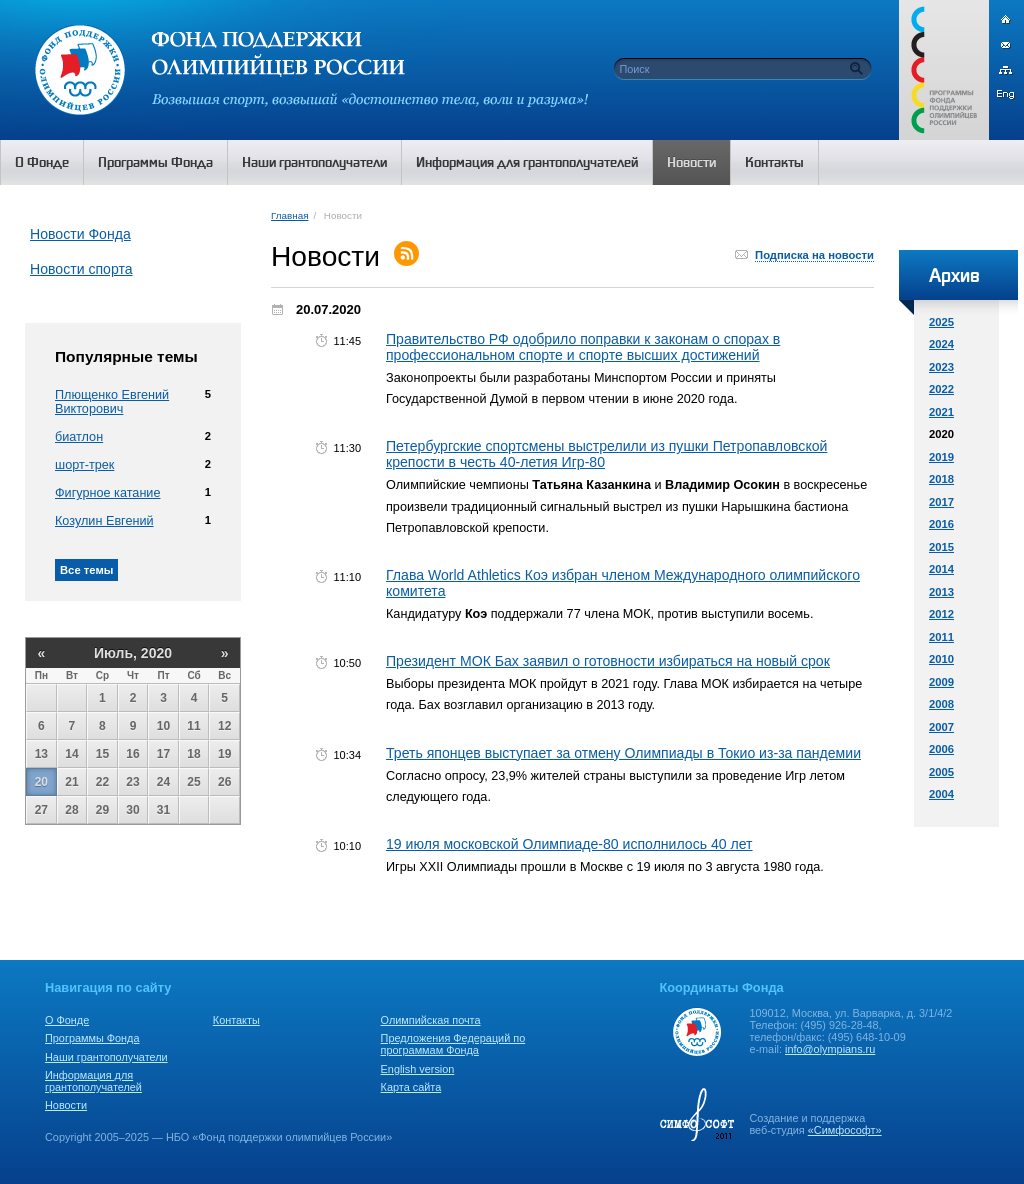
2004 (941, 794)
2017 (941, 502)
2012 (941, 614)
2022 (941, 389)
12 (224, 726)
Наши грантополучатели (106, 1057)
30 (132, 810)
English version (418, 1069)
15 (102, 754)
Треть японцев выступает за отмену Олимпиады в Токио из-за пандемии (623, 753)
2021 (941, 412)
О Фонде (67, 1020)
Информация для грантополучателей (93, 1081)
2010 (941, 659)
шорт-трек (84, 465)
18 (193, 754)
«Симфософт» (845, 1130)
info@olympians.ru (830, 1049)
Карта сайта (411, 1087)
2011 (941, 637)
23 (132, 782)
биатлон (79, 437)
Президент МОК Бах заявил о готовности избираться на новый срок (608, 661)
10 (163, 726)
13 (41, 754)
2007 (941, 727)
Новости (66, 1105)
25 (193, 782)
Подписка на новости (814, 255)
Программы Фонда (92, 1038)
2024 (941, 344)
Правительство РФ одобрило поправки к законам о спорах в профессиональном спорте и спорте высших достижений (583, 347)
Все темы (86, 570)
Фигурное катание (107, 493)
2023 (941, 367)
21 (71, 782)
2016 (941, 524)
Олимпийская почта (431, 1020)
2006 (941, 749)
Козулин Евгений (104, 521)
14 (71, 754)
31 (163, 810)
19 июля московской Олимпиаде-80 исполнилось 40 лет (569, 844)
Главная (289, 215)
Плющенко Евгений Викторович (112, 402)
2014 (941, 569)
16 (132, 754)
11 (193, 726)
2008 (941, 704)
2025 (941, 322)
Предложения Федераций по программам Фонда (453, 1044)
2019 (941, 457)
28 (71, 810)
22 (102, 782)
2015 (941, 547)
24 (163, 782)
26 (224, 782)
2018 (941, 479)
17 (163, 754)
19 (224, 754)
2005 (941, 772)
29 (102, 810)
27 (41, 810)
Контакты (236, 1020)
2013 (941, 592)
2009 (941, 682)
